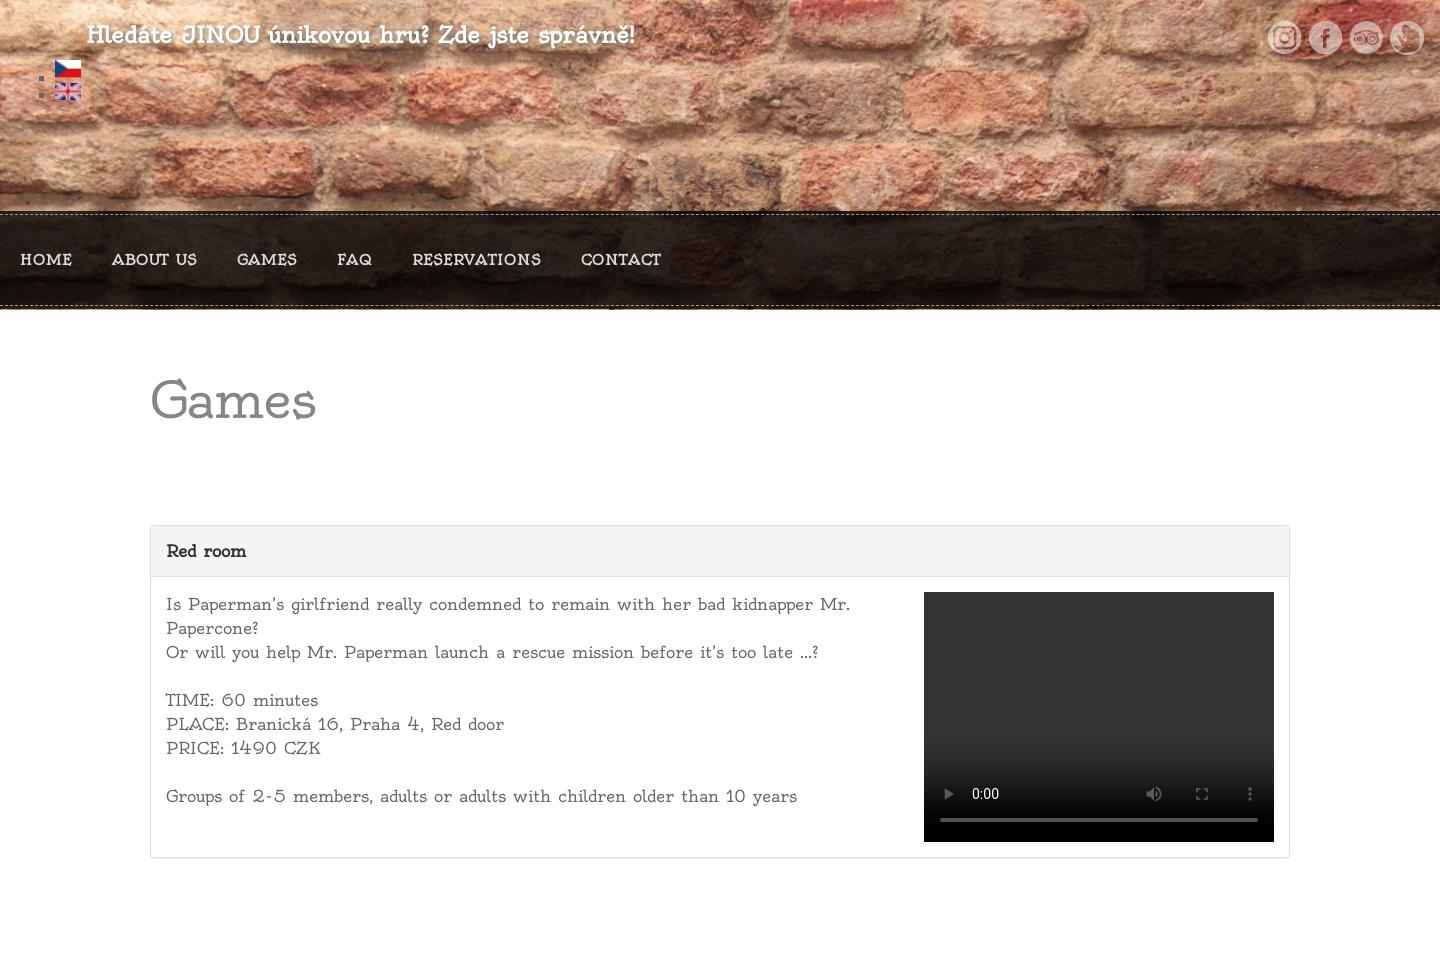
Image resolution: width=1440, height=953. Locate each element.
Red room (206, 551)
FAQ (354, 260)
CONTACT (621, 260)
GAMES (267, 260)
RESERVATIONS (476, 260)
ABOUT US (154, 260)
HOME (46, 260)
